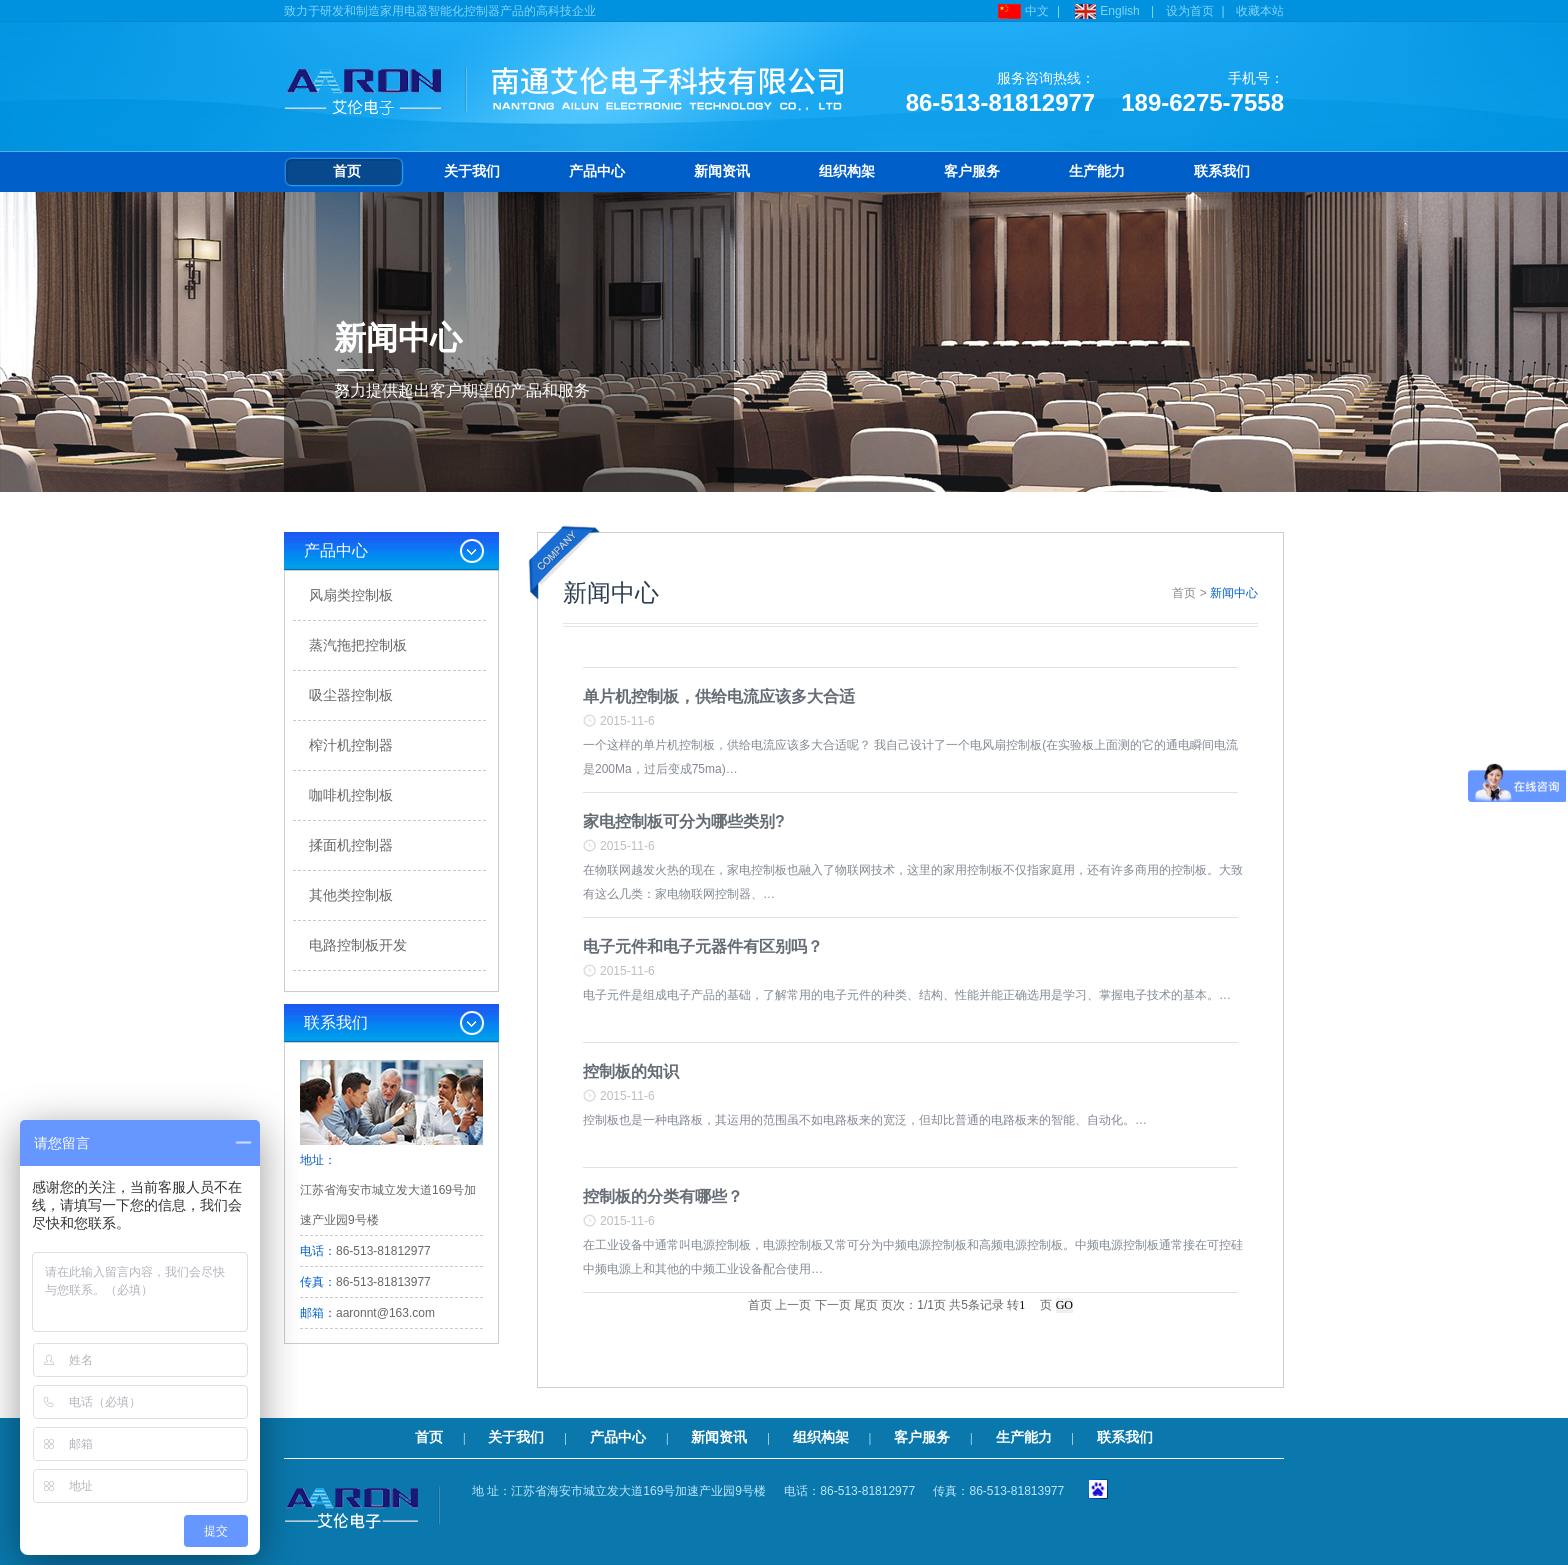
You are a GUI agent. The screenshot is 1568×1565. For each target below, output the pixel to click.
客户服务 (972, 171)
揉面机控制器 (351, 845)
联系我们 (1222, 171)
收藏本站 (1260, 11)
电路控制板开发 (358, 945)
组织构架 (847, 171)
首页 (347, 171)
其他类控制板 (351, 895)
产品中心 (597, 171)
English (1105, 11)
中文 (1021, 11)
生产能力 (1097, 171)
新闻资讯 (722, 171)
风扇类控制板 (351, 595)
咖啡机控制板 (351, 795)
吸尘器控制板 (351, 695)
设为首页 (1190, 11)
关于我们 (472, 171)
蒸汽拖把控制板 (358, 645)
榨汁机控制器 (351, 745)
